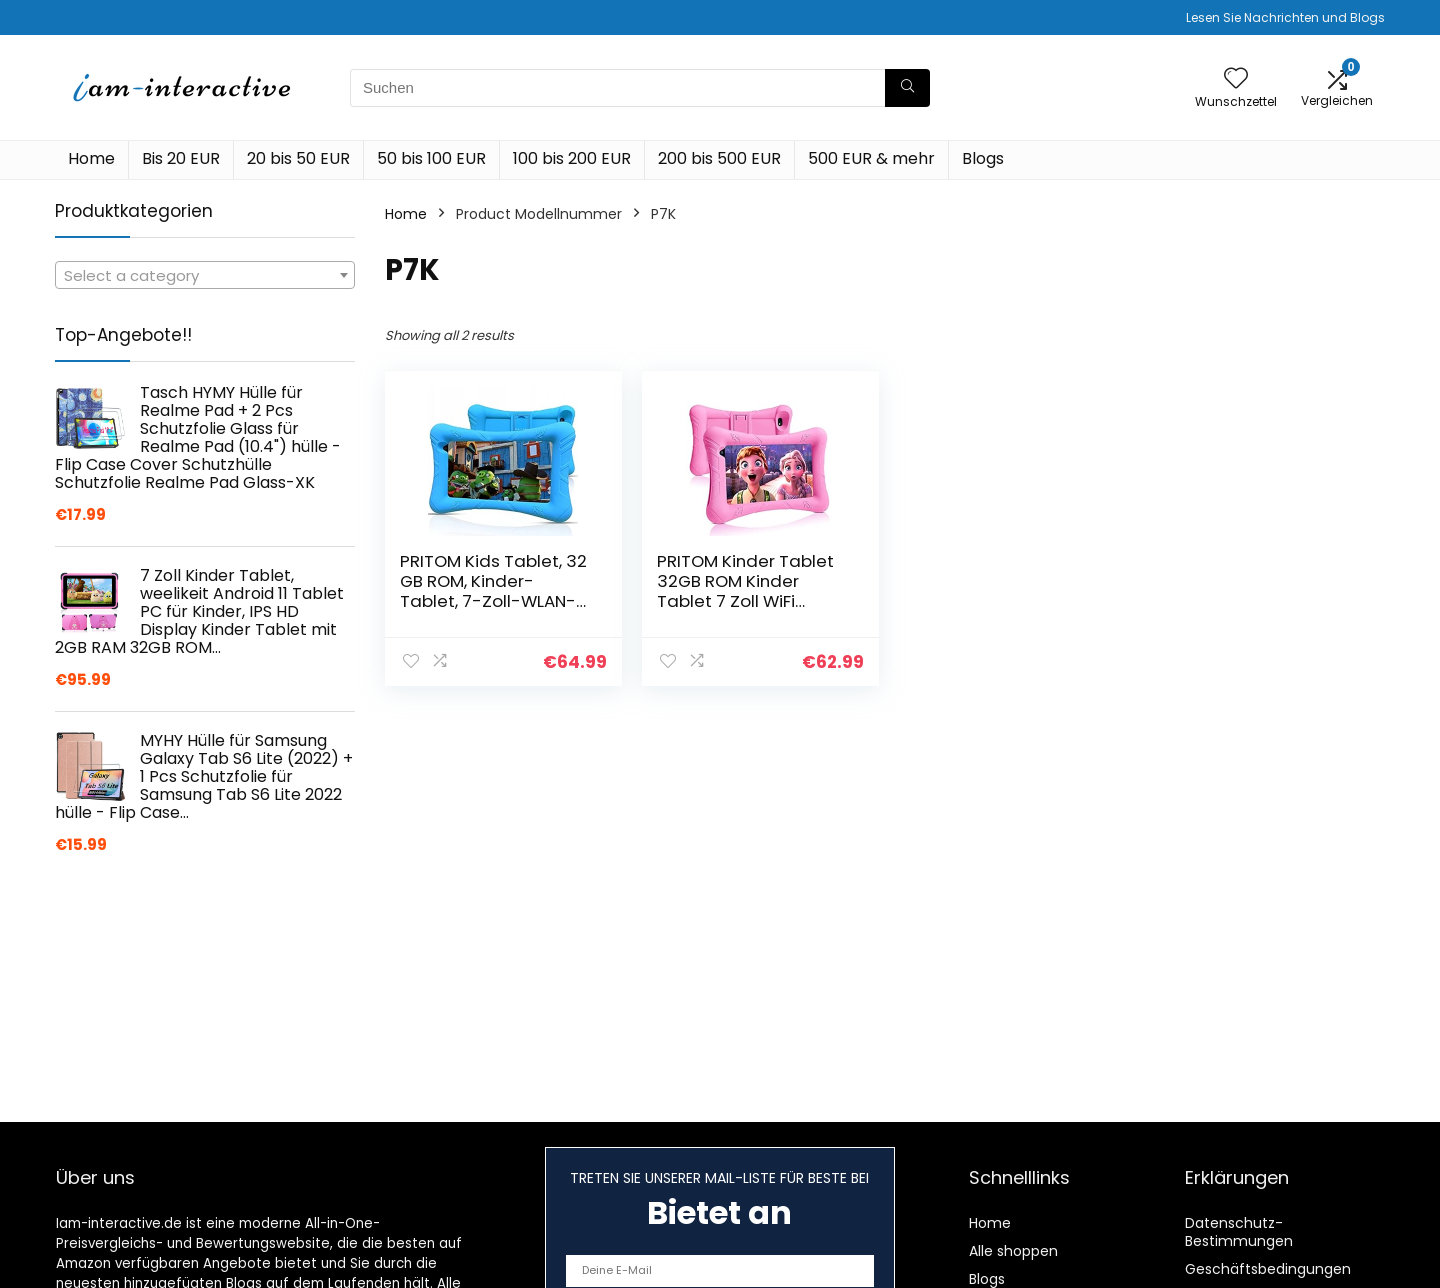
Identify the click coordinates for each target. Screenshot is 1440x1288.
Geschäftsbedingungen (1268, 1269)
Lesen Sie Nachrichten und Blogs (1285, 17)
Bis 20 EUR (181, 158)
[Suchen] (907, 88)
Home (91, 158)
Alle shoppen (1013, 1251)
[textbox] (205, 276)
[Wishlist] (1236, 79)
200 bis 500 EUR (719, 158)
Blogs (983, 158)
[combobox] (205, 275)
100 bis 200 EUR (572, 158)
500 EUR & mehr (871, 158)
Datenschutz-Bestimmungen (1239, 1232)
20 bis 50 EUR (298, 158)
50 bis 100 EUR (431, 158)
